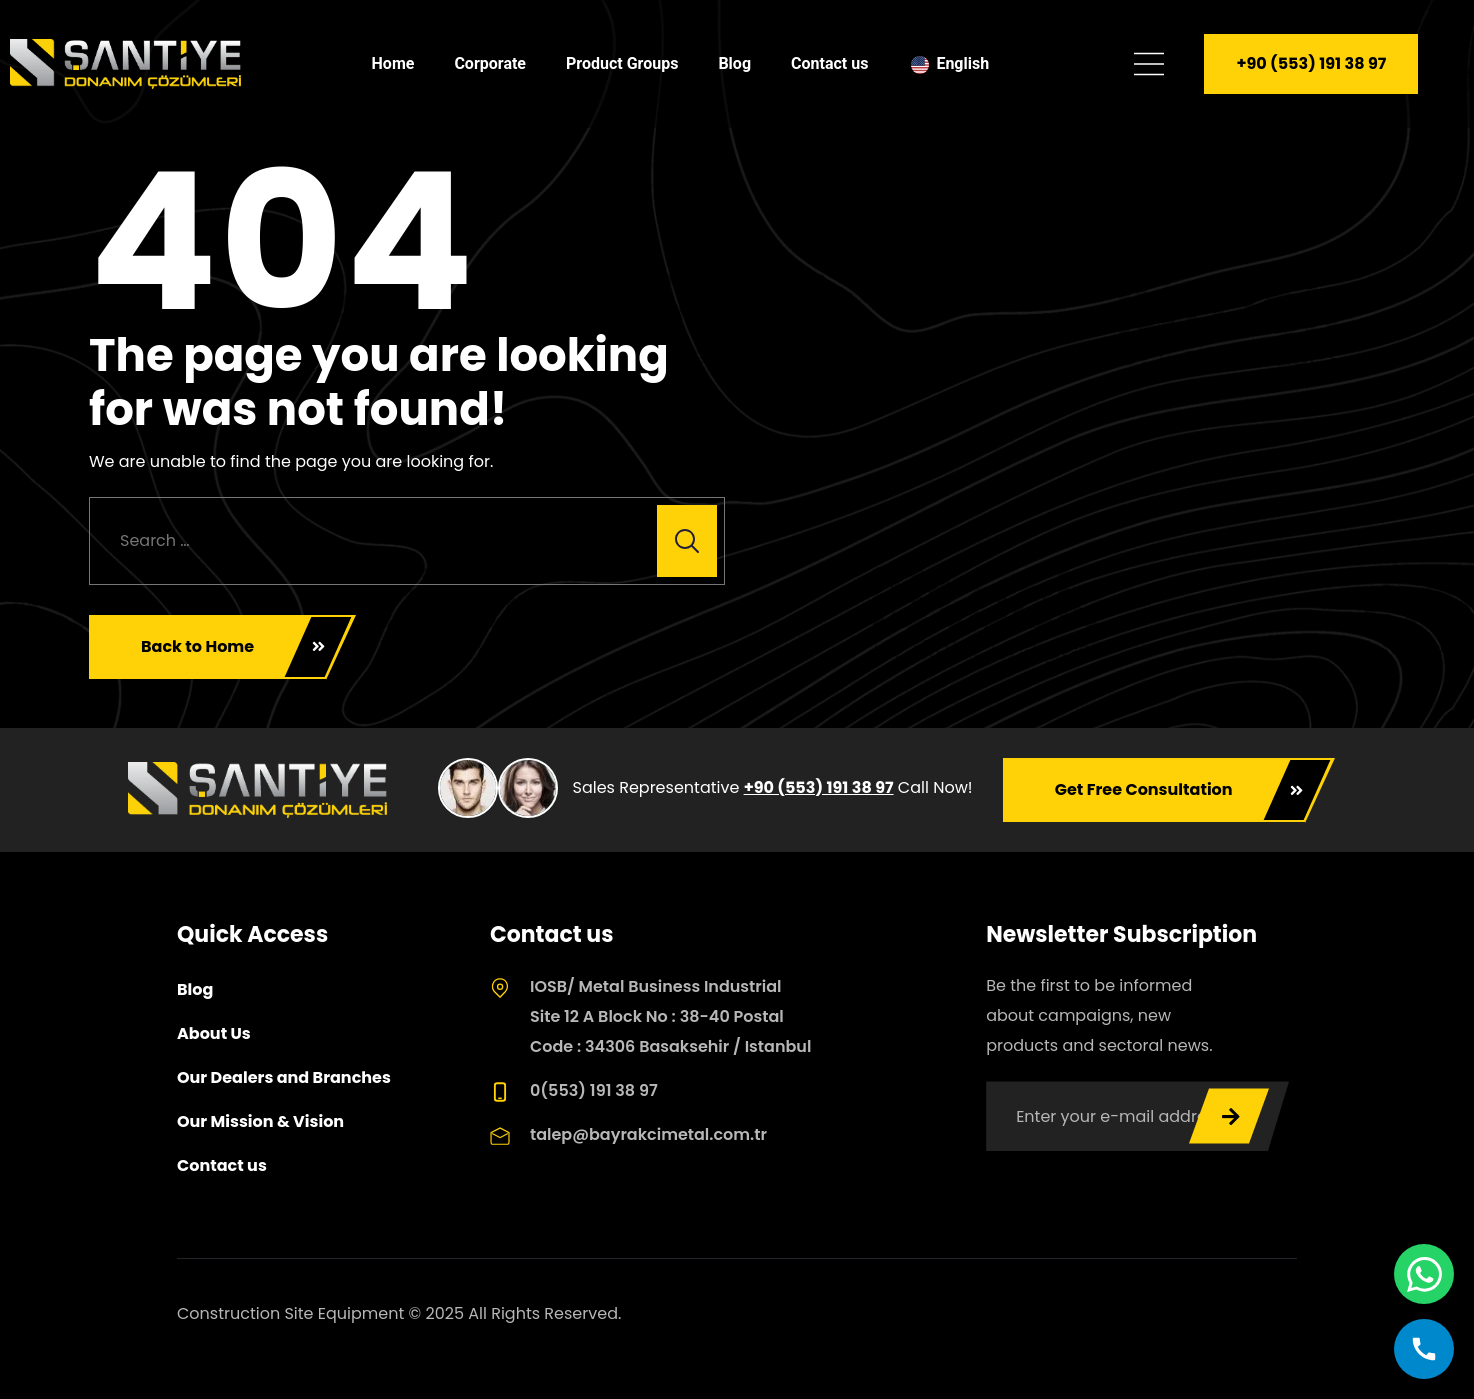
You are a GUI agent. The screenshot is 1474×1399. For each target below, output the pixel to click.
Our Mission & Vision (260, 1121)
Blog (734, 63)
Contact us (829, 63)
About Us (214, 1033)
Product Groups (622, 63)
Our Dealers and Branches (284, 1077)
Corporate (490, 63)
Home (393, 63)
